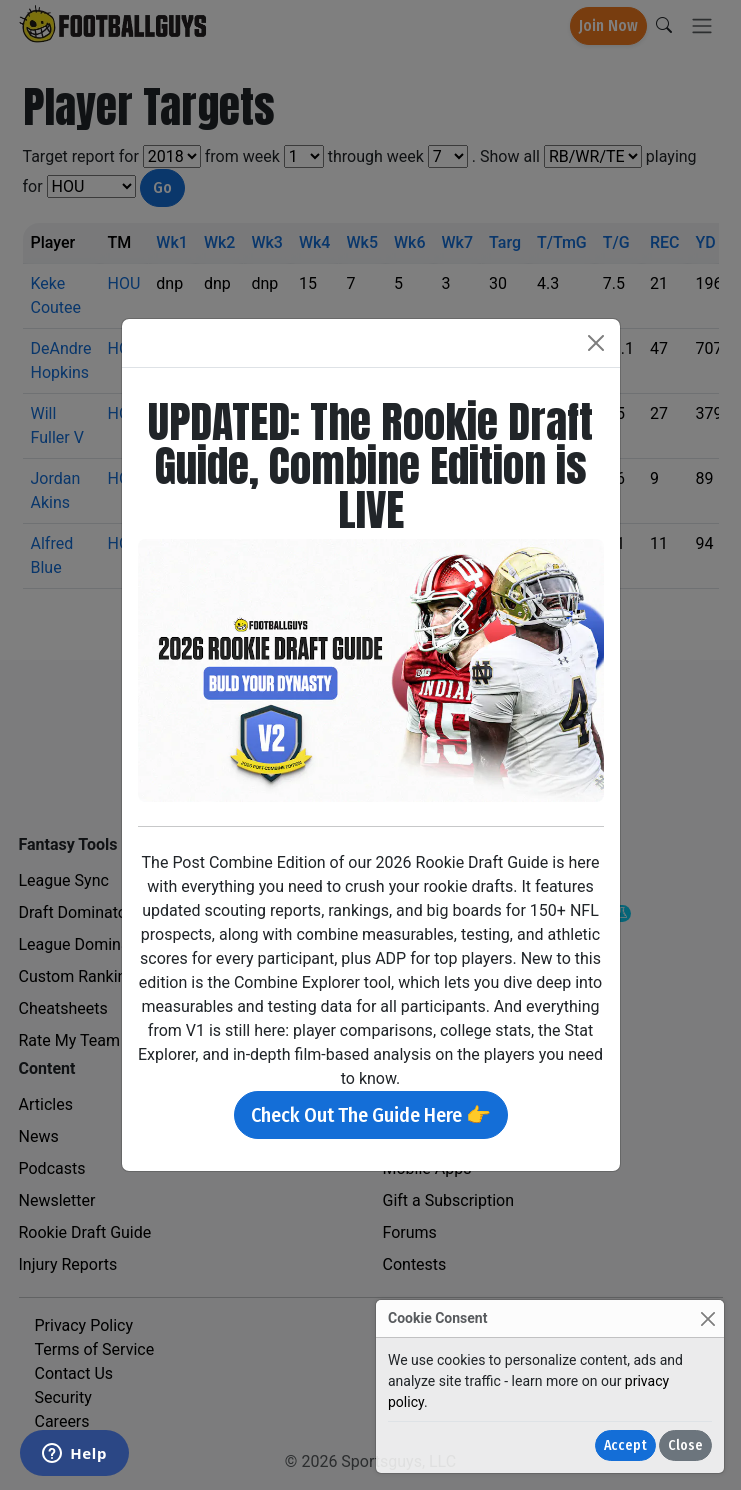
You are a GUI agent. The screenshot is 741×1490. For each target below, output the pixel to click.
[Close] (707, 1318)
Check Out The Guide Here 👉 (371, 1115)
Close (685, 1445)
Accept (625, 1445)
